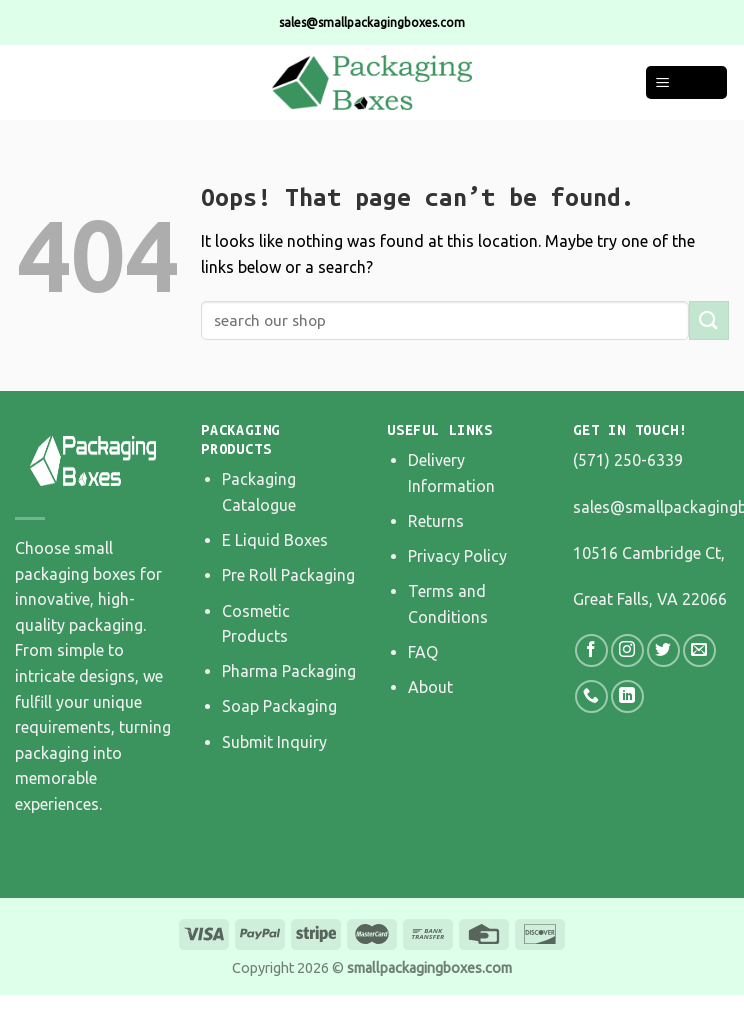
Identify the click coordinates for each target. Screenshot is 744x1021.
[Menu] (686, 82)
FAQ (423, 652)
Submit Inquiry (274, 742)
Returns (436, 521)
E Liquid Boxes (275, 540)
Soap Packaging (279, 706)
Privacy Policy (457, 556)
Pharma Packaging (289, 671)
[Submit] (709, 320)
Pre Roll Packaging (288, 575)
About (430, 687)
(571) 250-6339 (628, 460)
